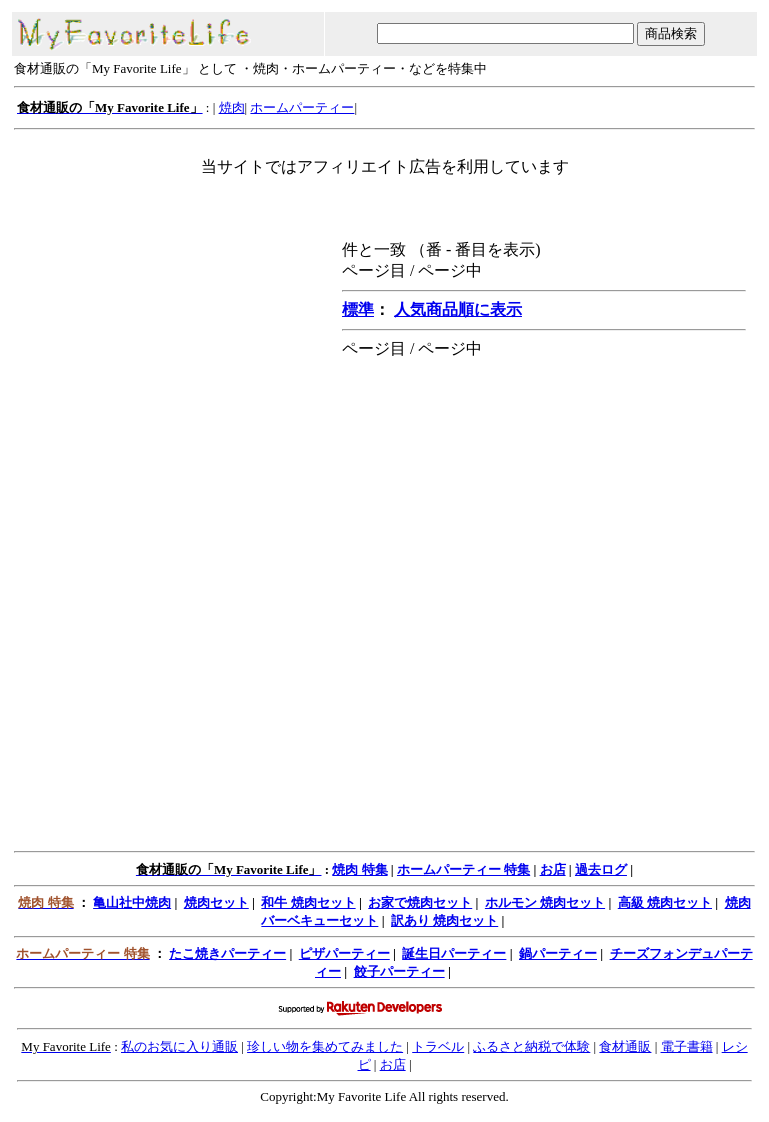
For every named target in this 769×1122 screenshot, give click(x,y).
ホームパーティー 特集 (463, 869)
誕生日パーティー (454, 953)
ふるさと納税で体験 (531, 1046)
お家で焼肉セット (420, 902)
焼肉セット (216, 902)
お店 (553, 869)
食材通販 (625, 1046)
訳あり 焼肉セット (444, 920)
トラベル (438, 1046)
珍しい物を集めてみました (325, 1046)
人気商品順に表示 (458, 309)
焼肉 (232, 107)
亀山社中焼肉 (132, 902)
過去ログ (601, 869)
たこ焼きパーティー (227, 953)
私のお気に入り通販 (179, 1046)
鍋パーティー (558, 953)
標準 (358, 309)
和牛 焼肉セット (308, 902)
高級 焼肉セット (665, 902)
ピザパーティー (344, 953)
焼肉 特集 (359, 869)
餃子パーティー (399, 971)
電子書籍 (687, 1046)
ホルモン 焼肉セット (545, 902)
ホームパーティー (302, 107)
